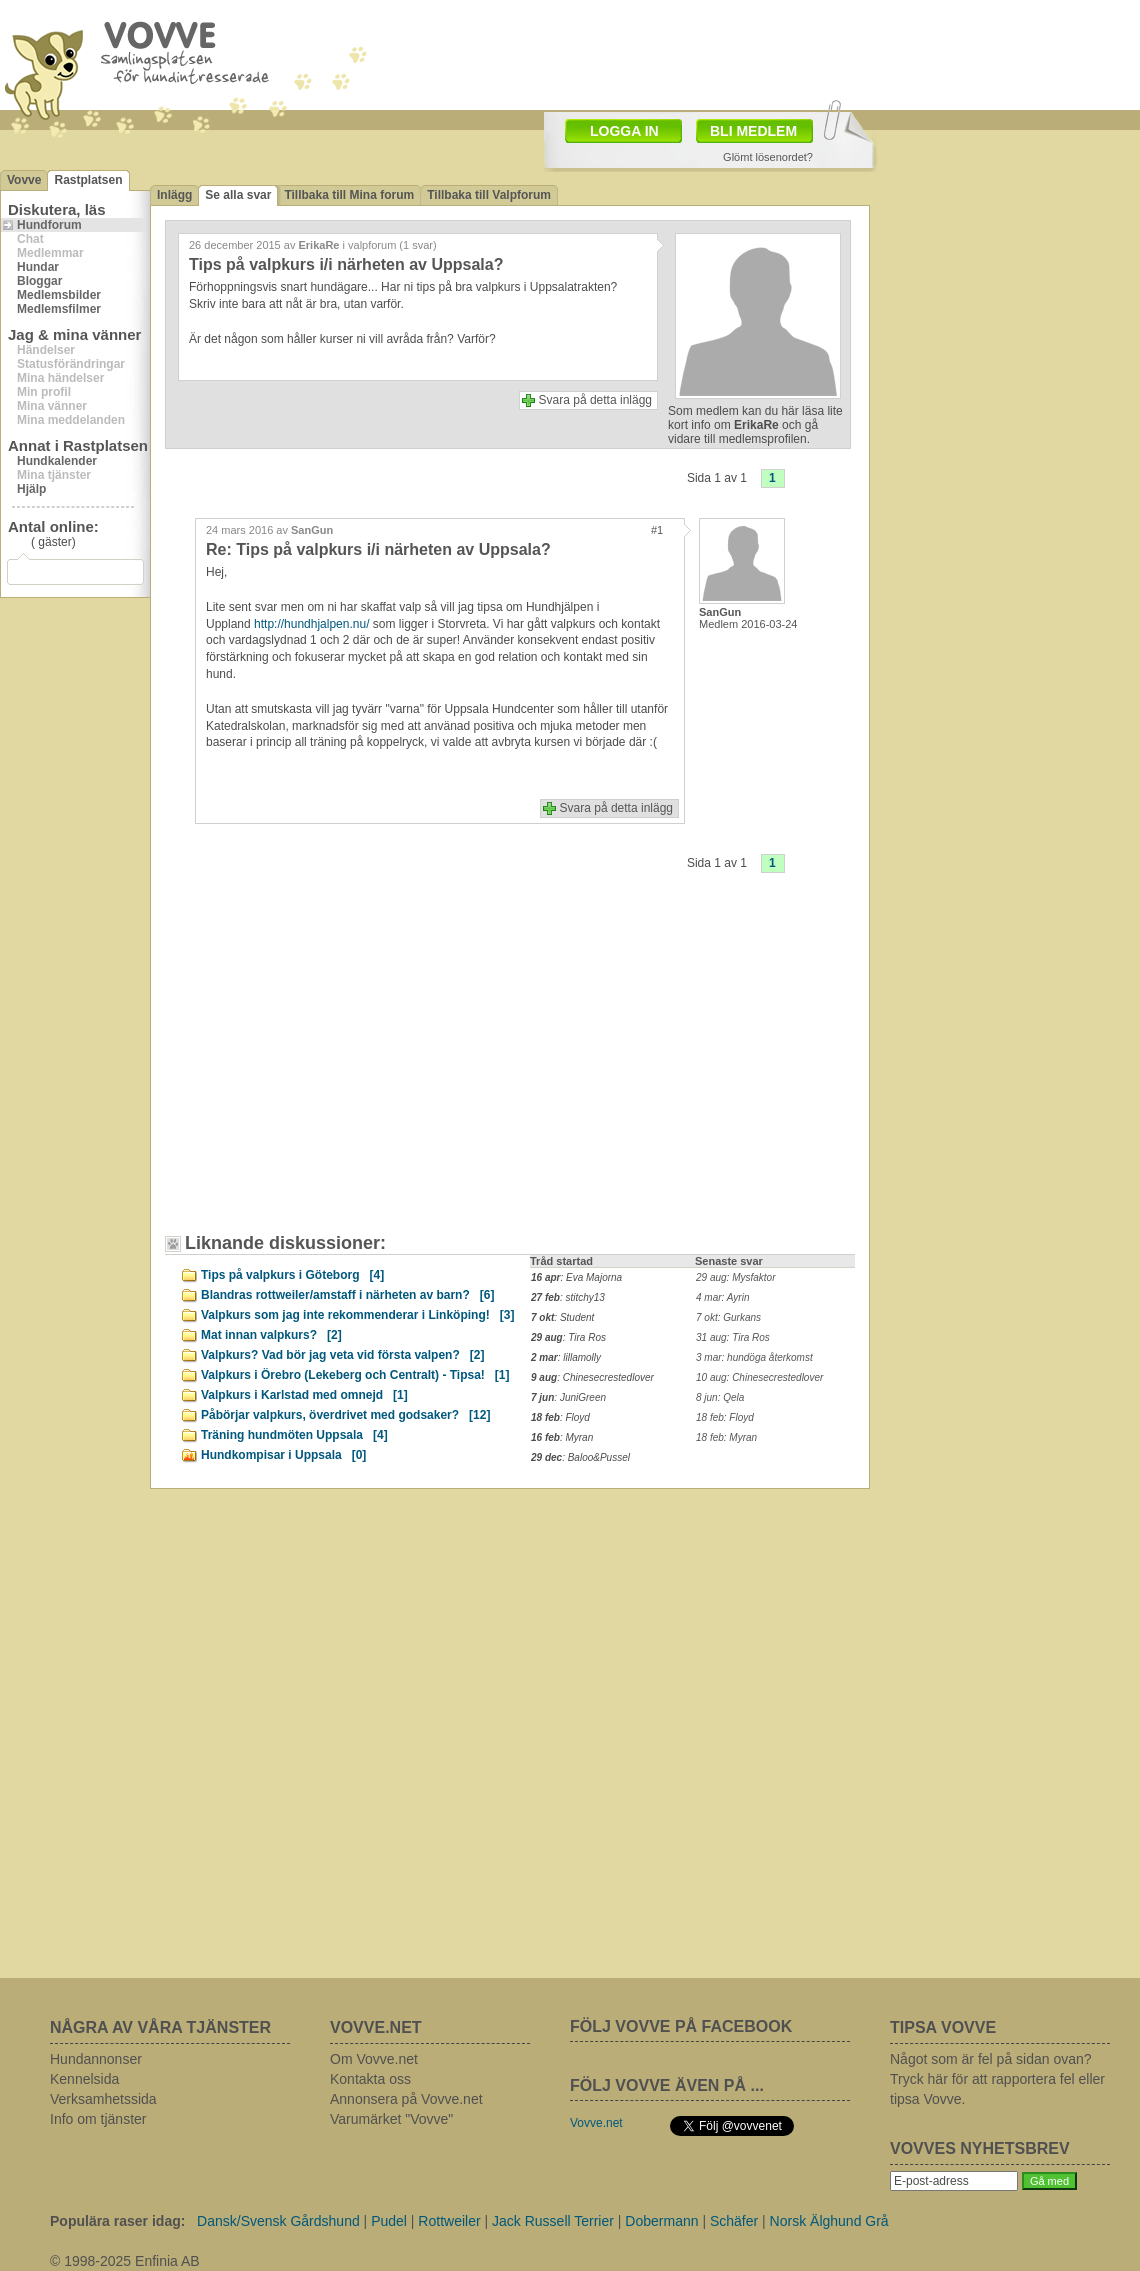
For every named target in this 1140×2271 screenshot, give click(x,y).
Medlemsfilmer (59, 309)
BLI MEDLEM (753, 131)
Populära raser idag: (117, 2221)
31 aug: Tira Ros (733, 1337)
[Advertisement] (686, 53)
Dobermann (661, 2221)
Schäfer (734, 2221)
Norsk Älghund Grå (829, 2221)
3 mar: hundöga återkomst (754, 1357)
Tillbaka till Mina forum (349, 195)
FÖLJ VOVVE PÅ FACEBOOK (681, 2026)
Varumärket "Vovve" (391, 2119)
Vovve (24, 180)
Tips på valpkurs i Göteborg (292, 1275)
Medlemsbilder (59, 295)
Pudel (389, 2221)
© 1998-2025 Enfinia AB (125, 2261)
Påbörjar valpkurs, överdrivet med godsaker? (345, 1415)
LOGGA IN (624, 131)
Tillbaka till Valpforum (489, 195)
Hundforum (49, 225)
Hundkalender (57, 461)
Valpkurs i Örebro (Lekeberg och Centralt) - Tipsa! (355, 1375)
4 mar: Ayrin (722, 1297)
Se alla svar (238, 195)
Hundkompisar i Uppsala (283, 1455)
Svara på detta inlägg (595, 400)
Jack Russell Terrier (553, 2221)
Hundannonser (96, 2059)
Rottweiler (449, 2221)
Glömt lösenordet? (768, 157)
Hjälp (31, 489)
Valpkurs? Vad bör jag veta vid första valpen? (342, 1355)
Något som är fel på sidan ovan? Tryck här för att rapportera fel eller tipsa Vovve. (997, 2079)
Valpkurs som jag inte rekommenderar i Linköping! (357, 1315)
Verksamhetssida (103, 2099)
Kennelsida (84, 2079)
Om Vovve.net (374, 2059)
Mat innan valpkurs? (271, 1335)
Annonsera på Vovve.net (406, 2099)
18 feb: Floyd (725, 1417)
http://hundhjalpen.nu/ (311, 624)
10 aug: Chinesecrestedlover (759, 1377)
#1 (657, 530)
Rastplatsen (88, 180)
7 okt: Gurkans (728, 1317)
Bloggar (39, 281)
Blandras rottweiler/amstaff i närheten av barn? (347, 1295)
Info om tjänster (98, 2119)
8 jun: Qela (720, 1397)
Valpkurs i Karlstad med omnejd (304, 1395)
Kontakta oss (370, 2079)
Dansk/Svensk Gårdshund (278, 2221)
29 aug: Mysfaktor (735, 1277)
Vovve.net (596, 2123)
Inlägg (174, 195)
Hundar (38, 267)
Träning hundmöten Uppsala (294, 1435)
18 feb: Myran (726, 1437)
